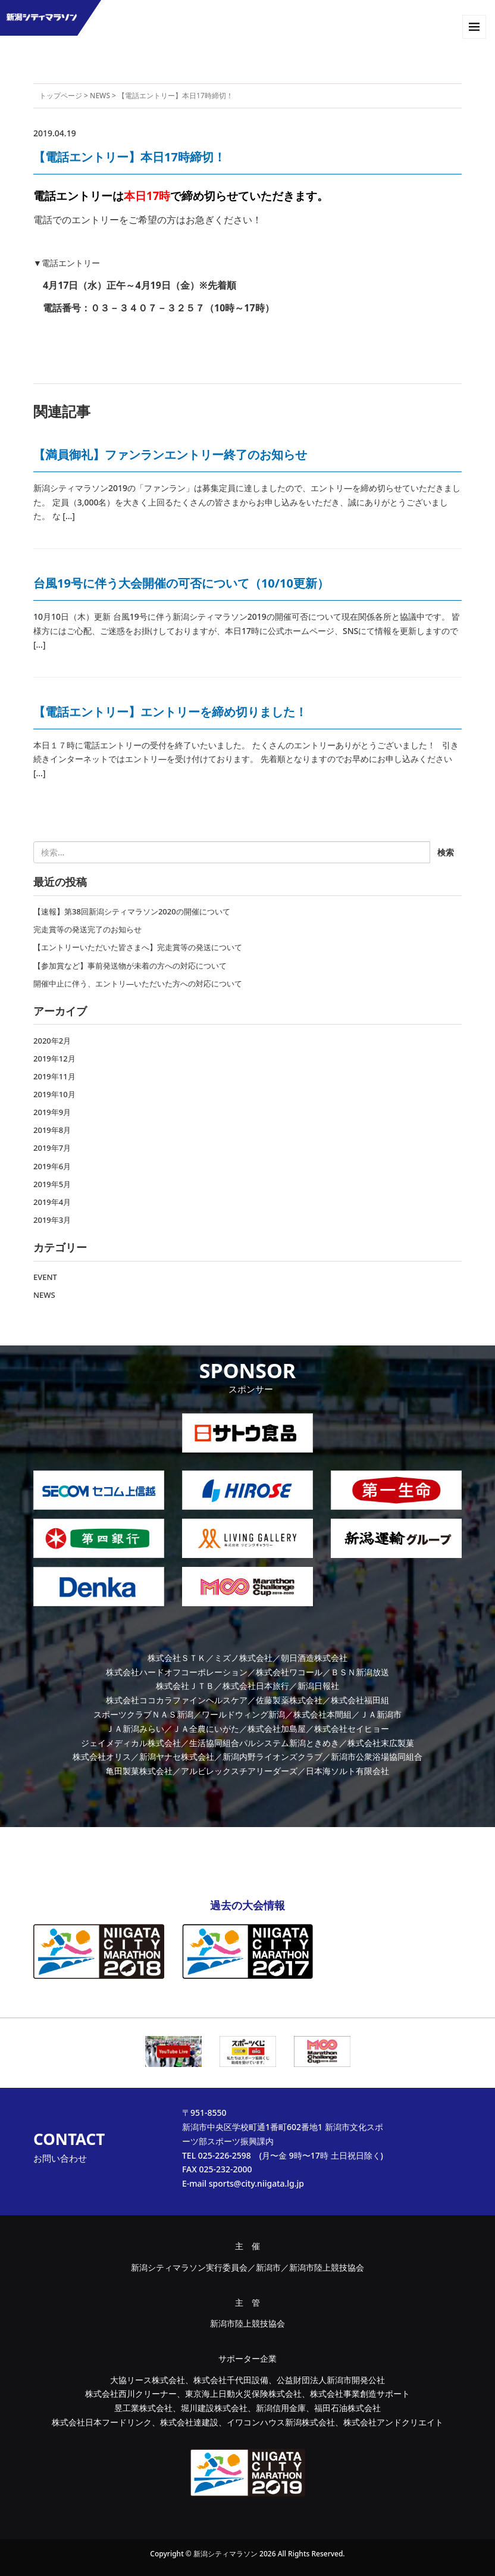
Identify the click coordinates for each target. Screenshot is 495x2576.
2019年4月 (52, 1202)
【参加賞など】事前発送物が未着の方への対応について (130, 965)
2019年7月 (52, 1147)
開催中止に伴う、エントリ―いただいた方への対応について (137, 983)
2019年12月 (54, 1058)
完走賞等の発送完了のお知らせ (87, 929)
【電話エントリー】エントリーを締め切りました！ (170, 712)
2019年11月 (54, 1076)
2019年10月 (54, 1094)
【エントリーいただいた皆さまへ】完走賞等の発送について (137, 947)
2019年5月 (52, 1184)
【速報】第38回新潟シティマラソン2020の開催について (131, 911)
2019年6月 (52, 1166)
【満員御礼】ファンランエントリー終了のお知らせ (170, 454)
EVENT (45, 1277)
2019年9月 (52, 1112)
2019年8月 (52, 1130)
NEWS (100, 95)
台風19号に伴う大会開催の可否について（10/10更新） (181, 583)
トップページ (60, 95)
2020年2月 (52, 1040)
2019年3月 (52, 1219)
